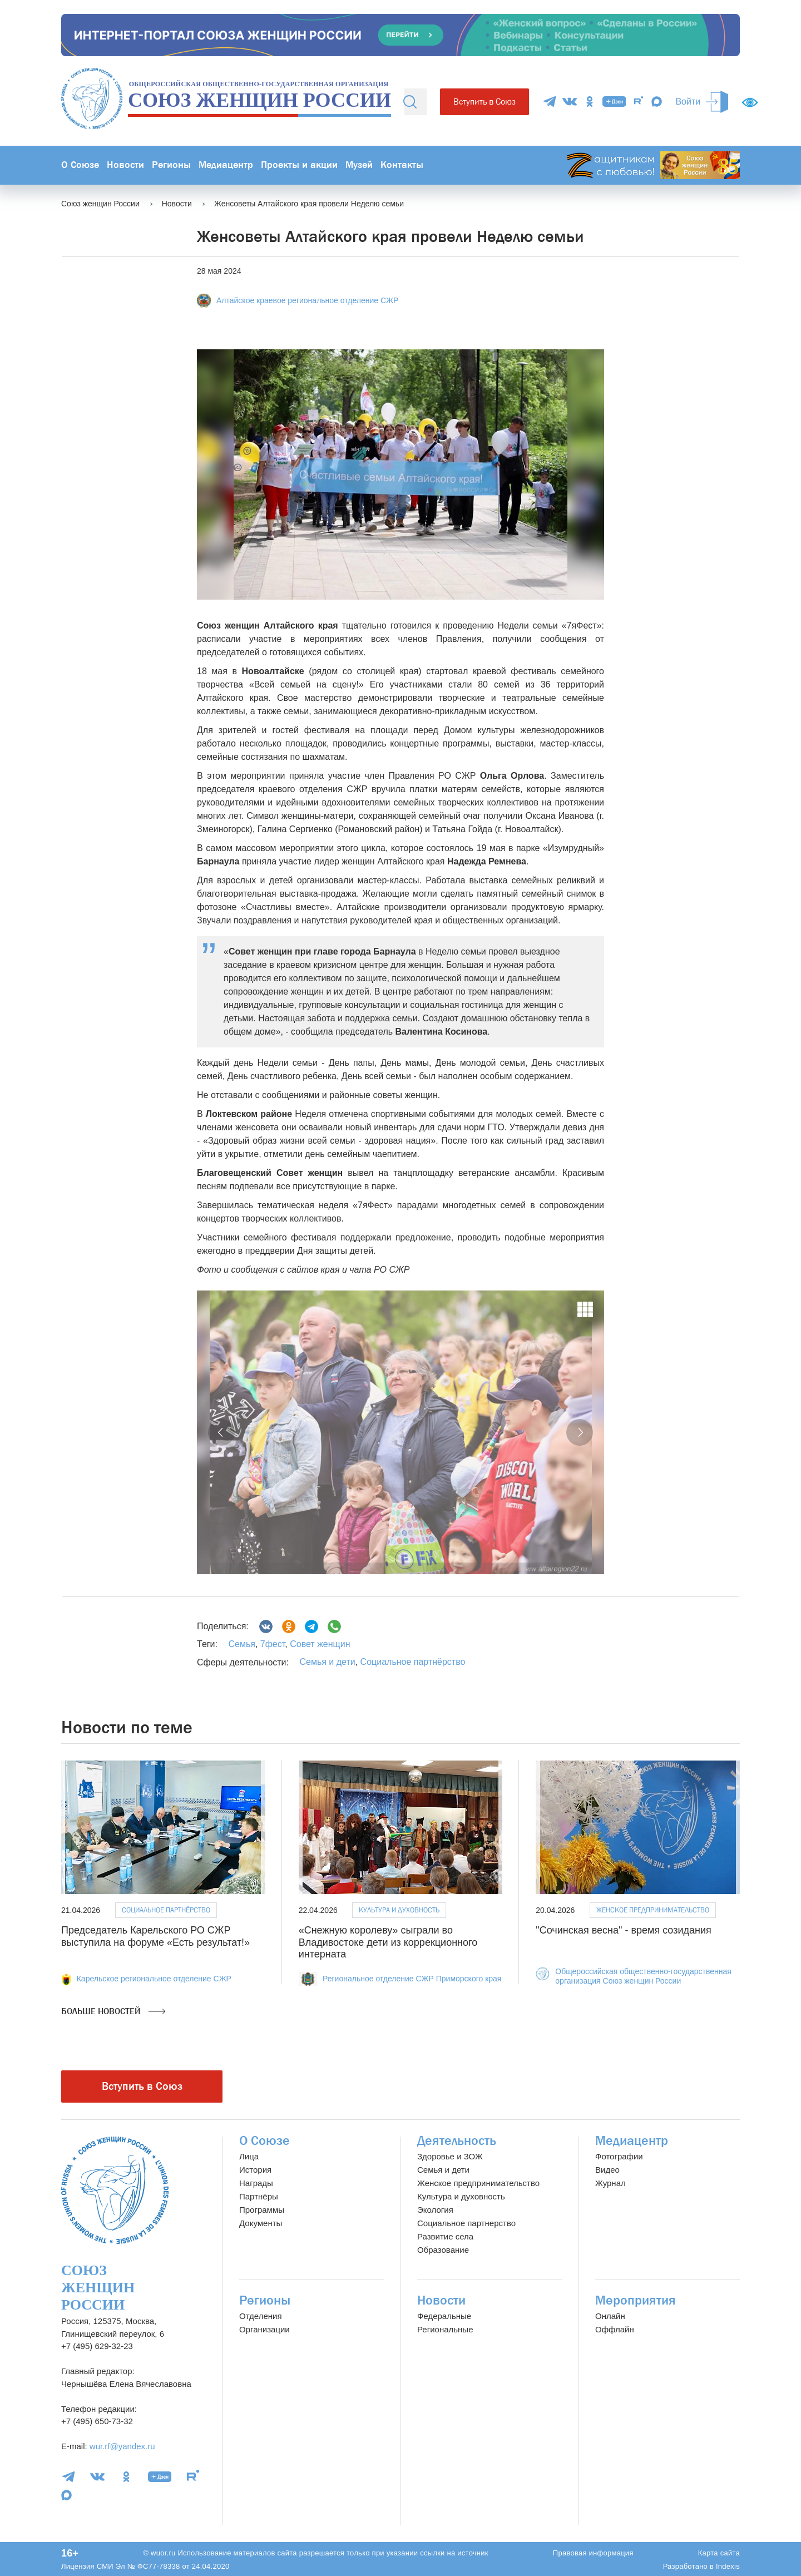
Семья (241, 1644)
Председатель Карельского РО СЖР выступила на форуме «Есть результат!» (155, 1936)
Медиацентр (226, 165)
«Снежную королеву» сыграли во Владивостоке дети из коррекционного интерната (388, 1942)
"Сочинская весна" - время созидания (623, 1930)
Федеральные (444, 2316)
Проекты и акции (299, 165)
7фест (271, 1644)
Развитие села (445, 2236)
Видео (607, 2169)
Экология (435, 2209)
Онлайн (610, 2316)
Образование (443, 2249)
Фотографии (619, 2156)
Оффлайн (614, 2329)
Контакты (401, 165)
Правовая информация (593, 2553)
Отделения (260, 2316)
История (255, 2169)
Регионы (171, 165)
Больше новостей (113, 2011)
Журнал (610, 2183)
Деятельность (456, 2141)
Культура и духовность (399, 1910)
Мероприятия (635, 2300)
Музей (359, 165)
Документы (260, 2223)
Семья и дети (327, 1662)
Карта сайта (719, 2553)
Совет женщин (319, 1644)
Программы (261, 2209)
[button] (221, 1432)
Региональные (445, 2329)
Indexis (728, 2566)
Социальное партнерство (466, 2223)
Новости (125, 165)
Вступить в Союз (484, 101)
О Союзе (80, 165)
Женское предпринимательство (652, 1910)
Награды (256, 2183)
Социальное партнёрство (413, 1662)
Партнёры (258, 2196)
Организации (264, 2329)
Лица (249, 2156)
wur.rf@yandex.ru (122, 2446)
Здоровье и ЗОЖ (450, 2156)
